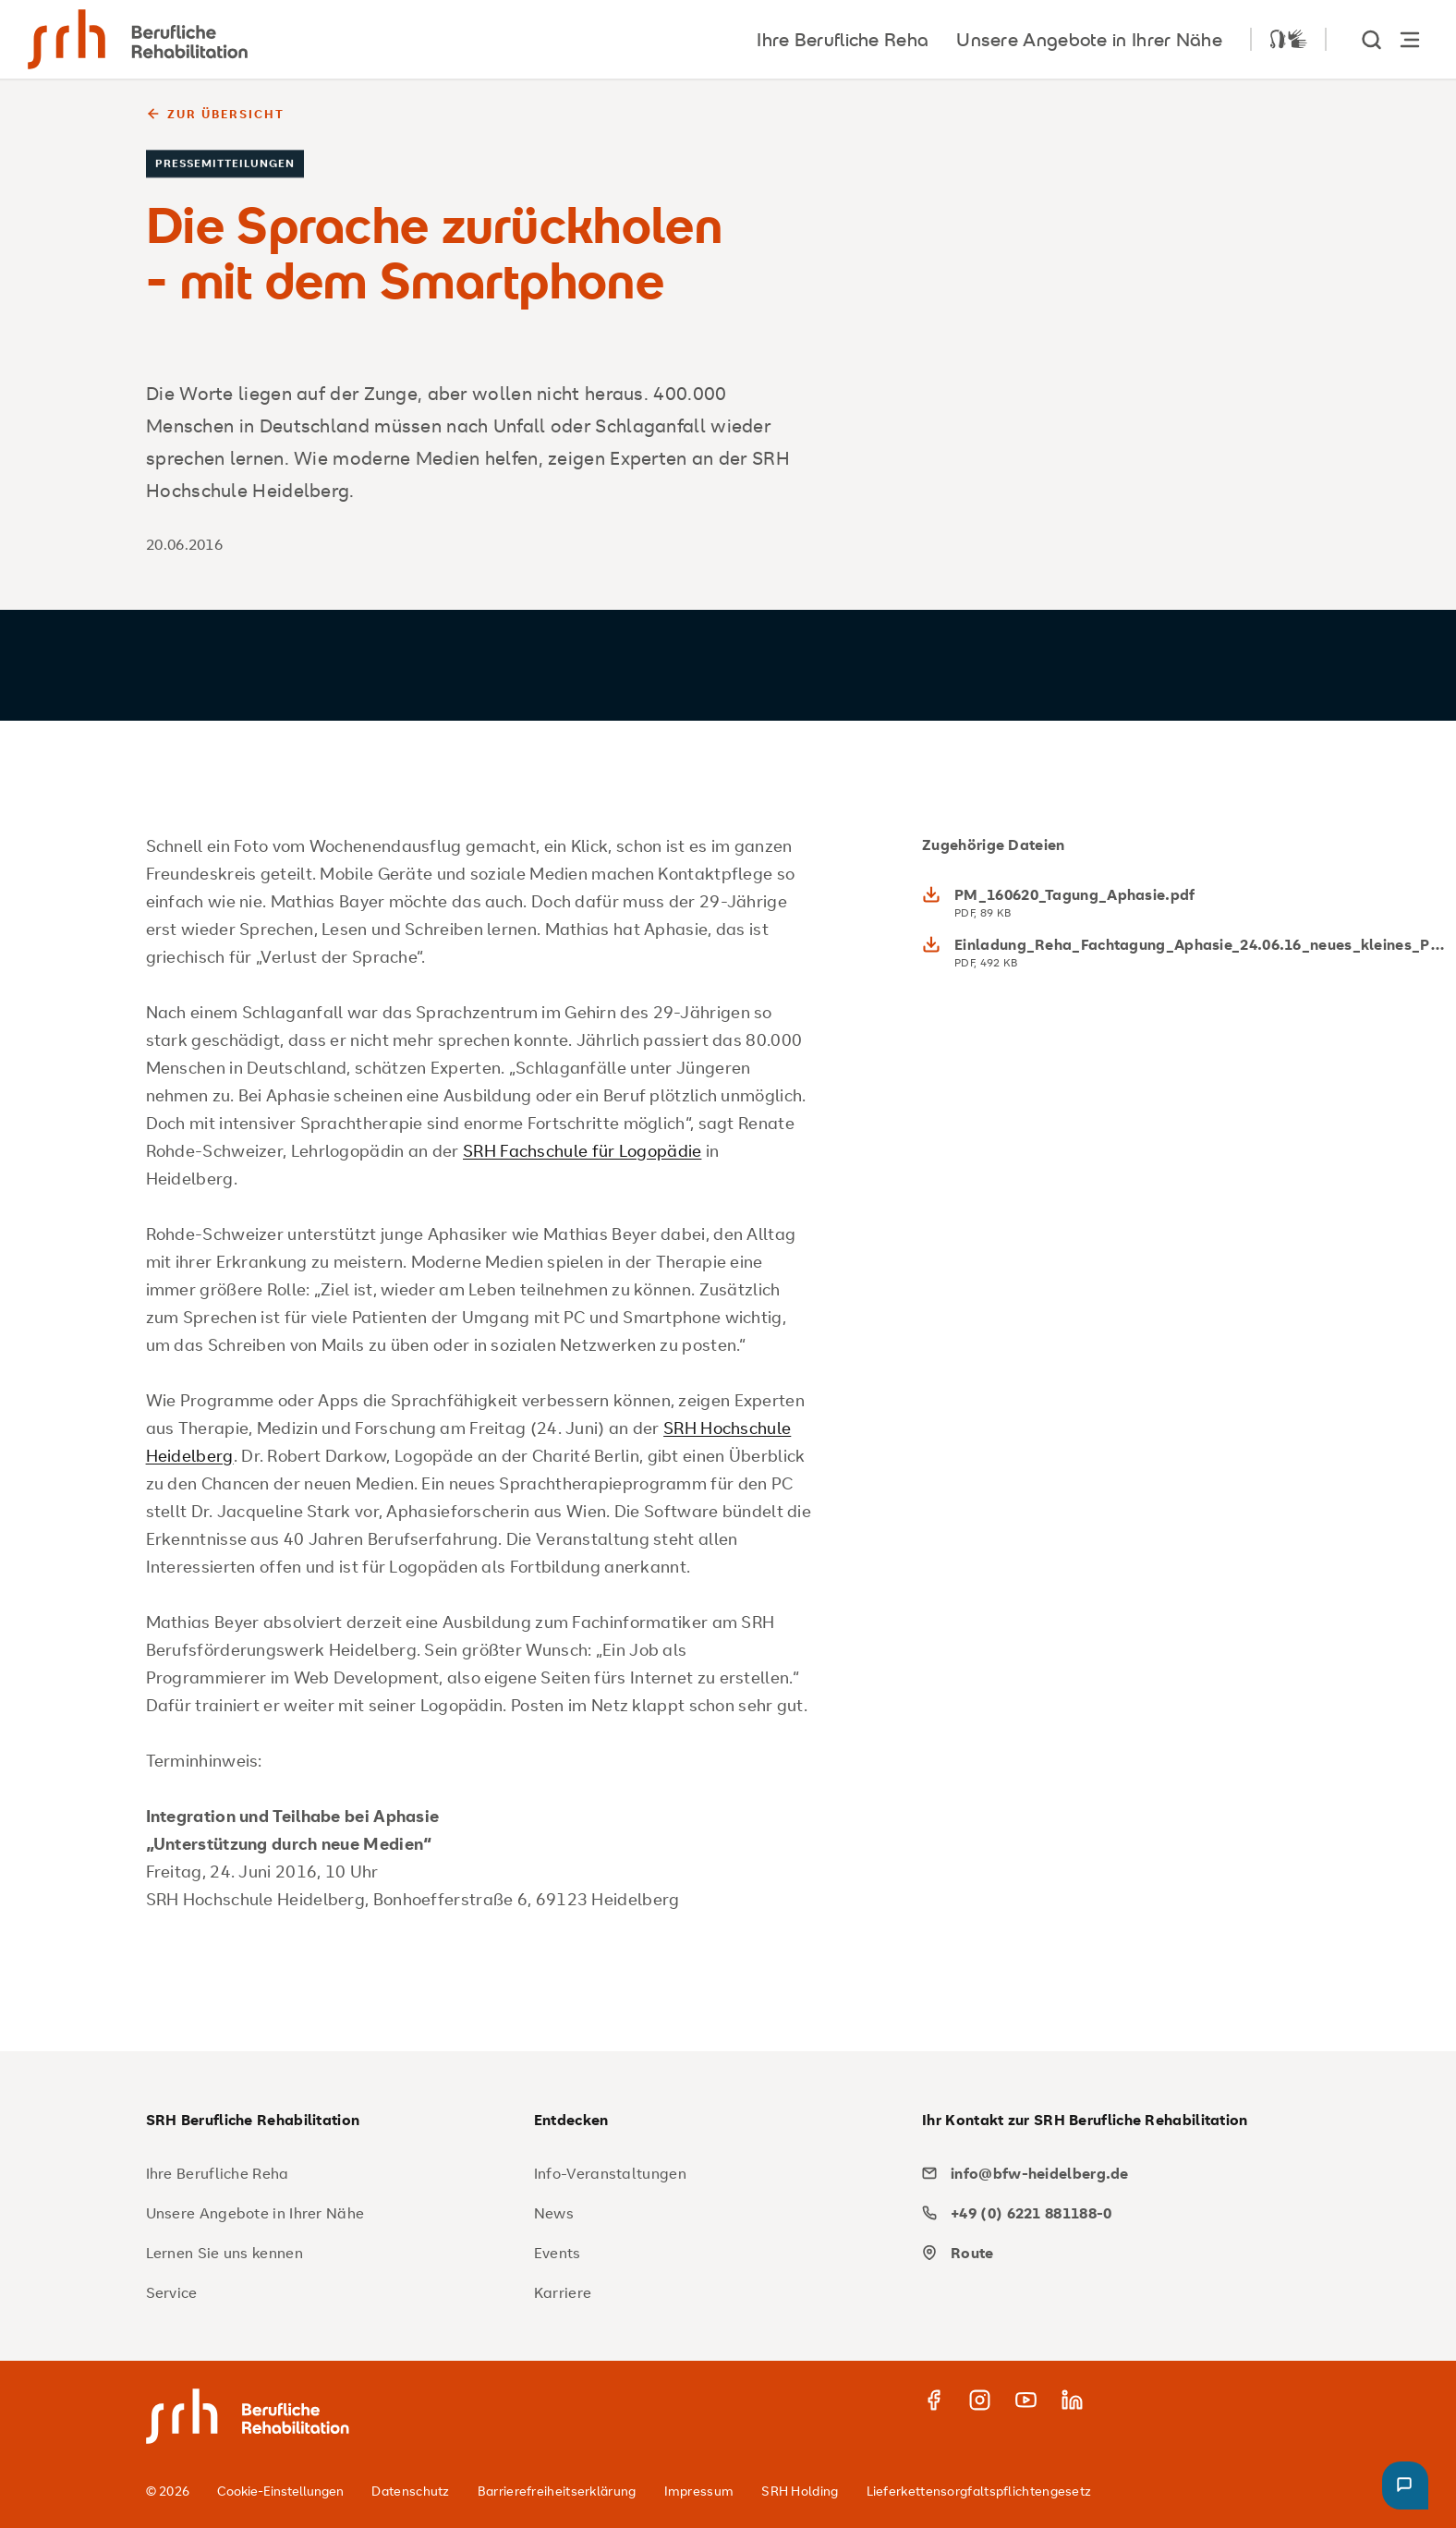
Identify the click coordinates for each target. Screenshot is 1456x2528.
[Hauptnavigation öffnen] (1409, 39)
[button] (1405, 2485)
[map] (1109, 2253)
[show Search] (1372, 39)
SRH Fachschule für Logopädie (582, 1150)
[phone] (1109, 2213)
